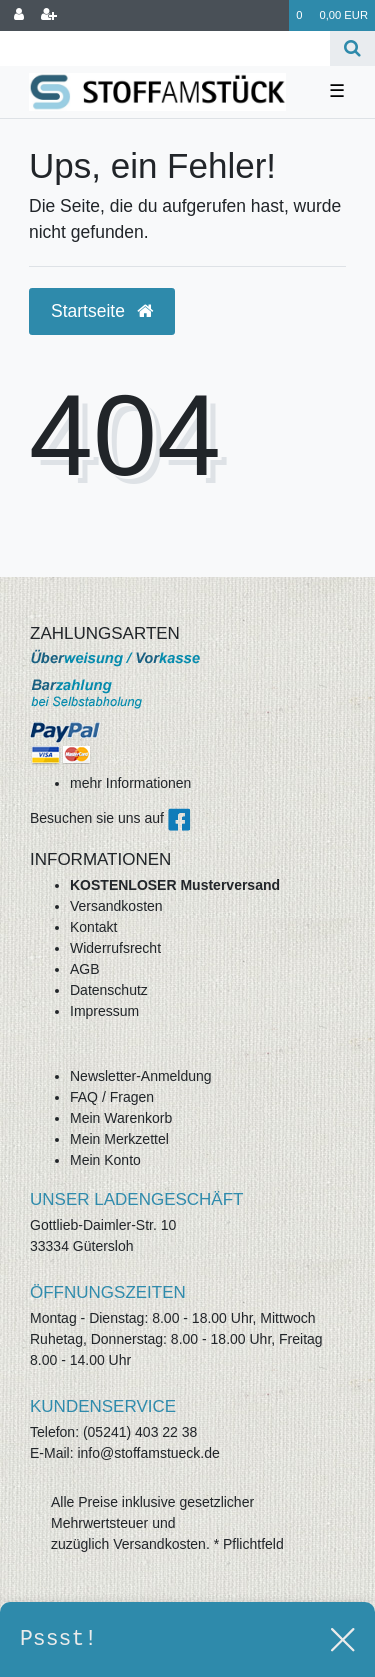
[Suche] (352, 48)
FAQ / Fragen (112, 1097)
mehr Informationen (130, 783)
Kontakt (93, 927)
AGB (85, 969)
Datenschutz (109, 990)
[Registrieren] (49, 15)
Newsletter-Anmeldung (141, 1076)
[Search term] (165, 48)
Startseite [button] (102, 311)
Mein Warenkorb (121, 1118)
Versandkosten (116, 906)
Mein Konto (105, 1160)
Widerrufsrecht (115, 948)
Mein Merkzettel (119, 1139)
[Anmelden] (19, 15)
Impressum (104, 1011)
